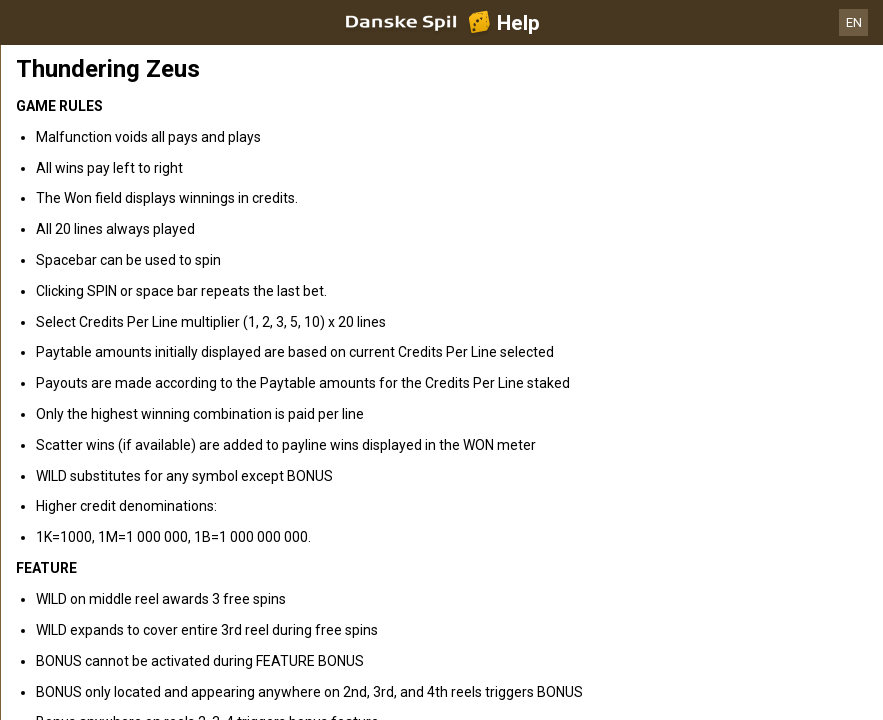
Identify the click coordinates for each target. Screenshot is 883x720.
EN (854, 22)
